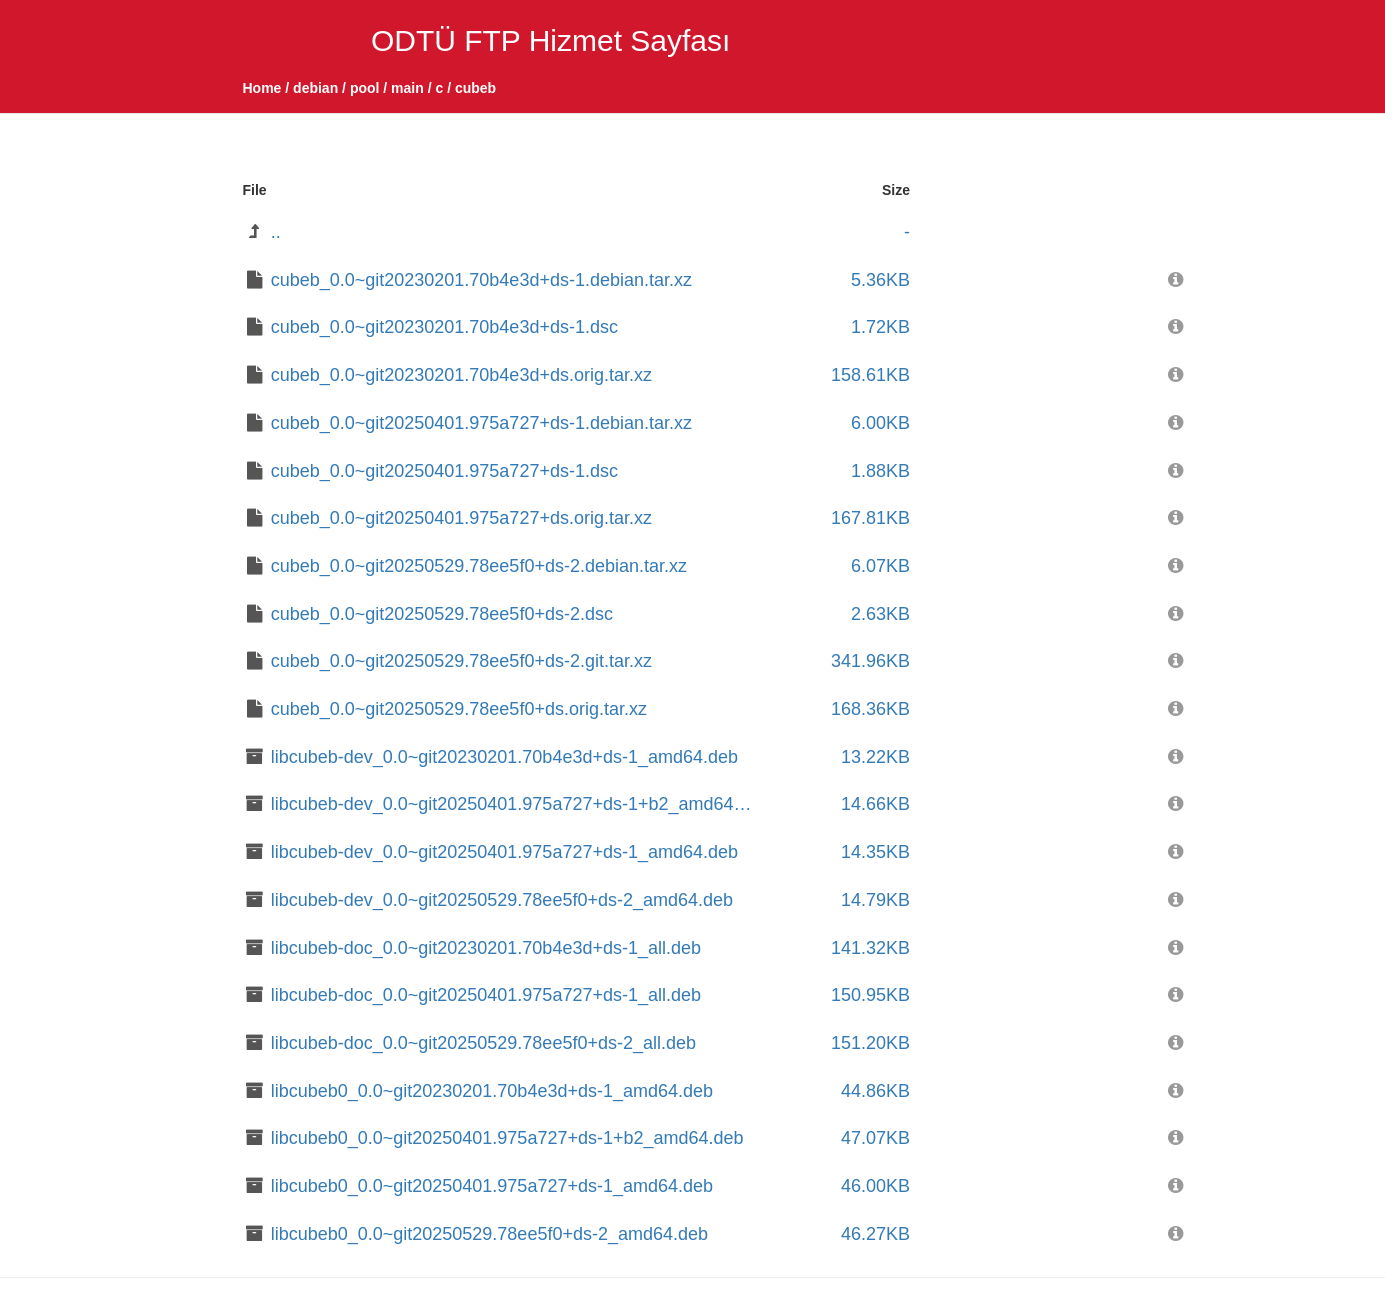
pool (365, 88)
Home (262, 88)
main (407, 88)
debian (315, 88)
